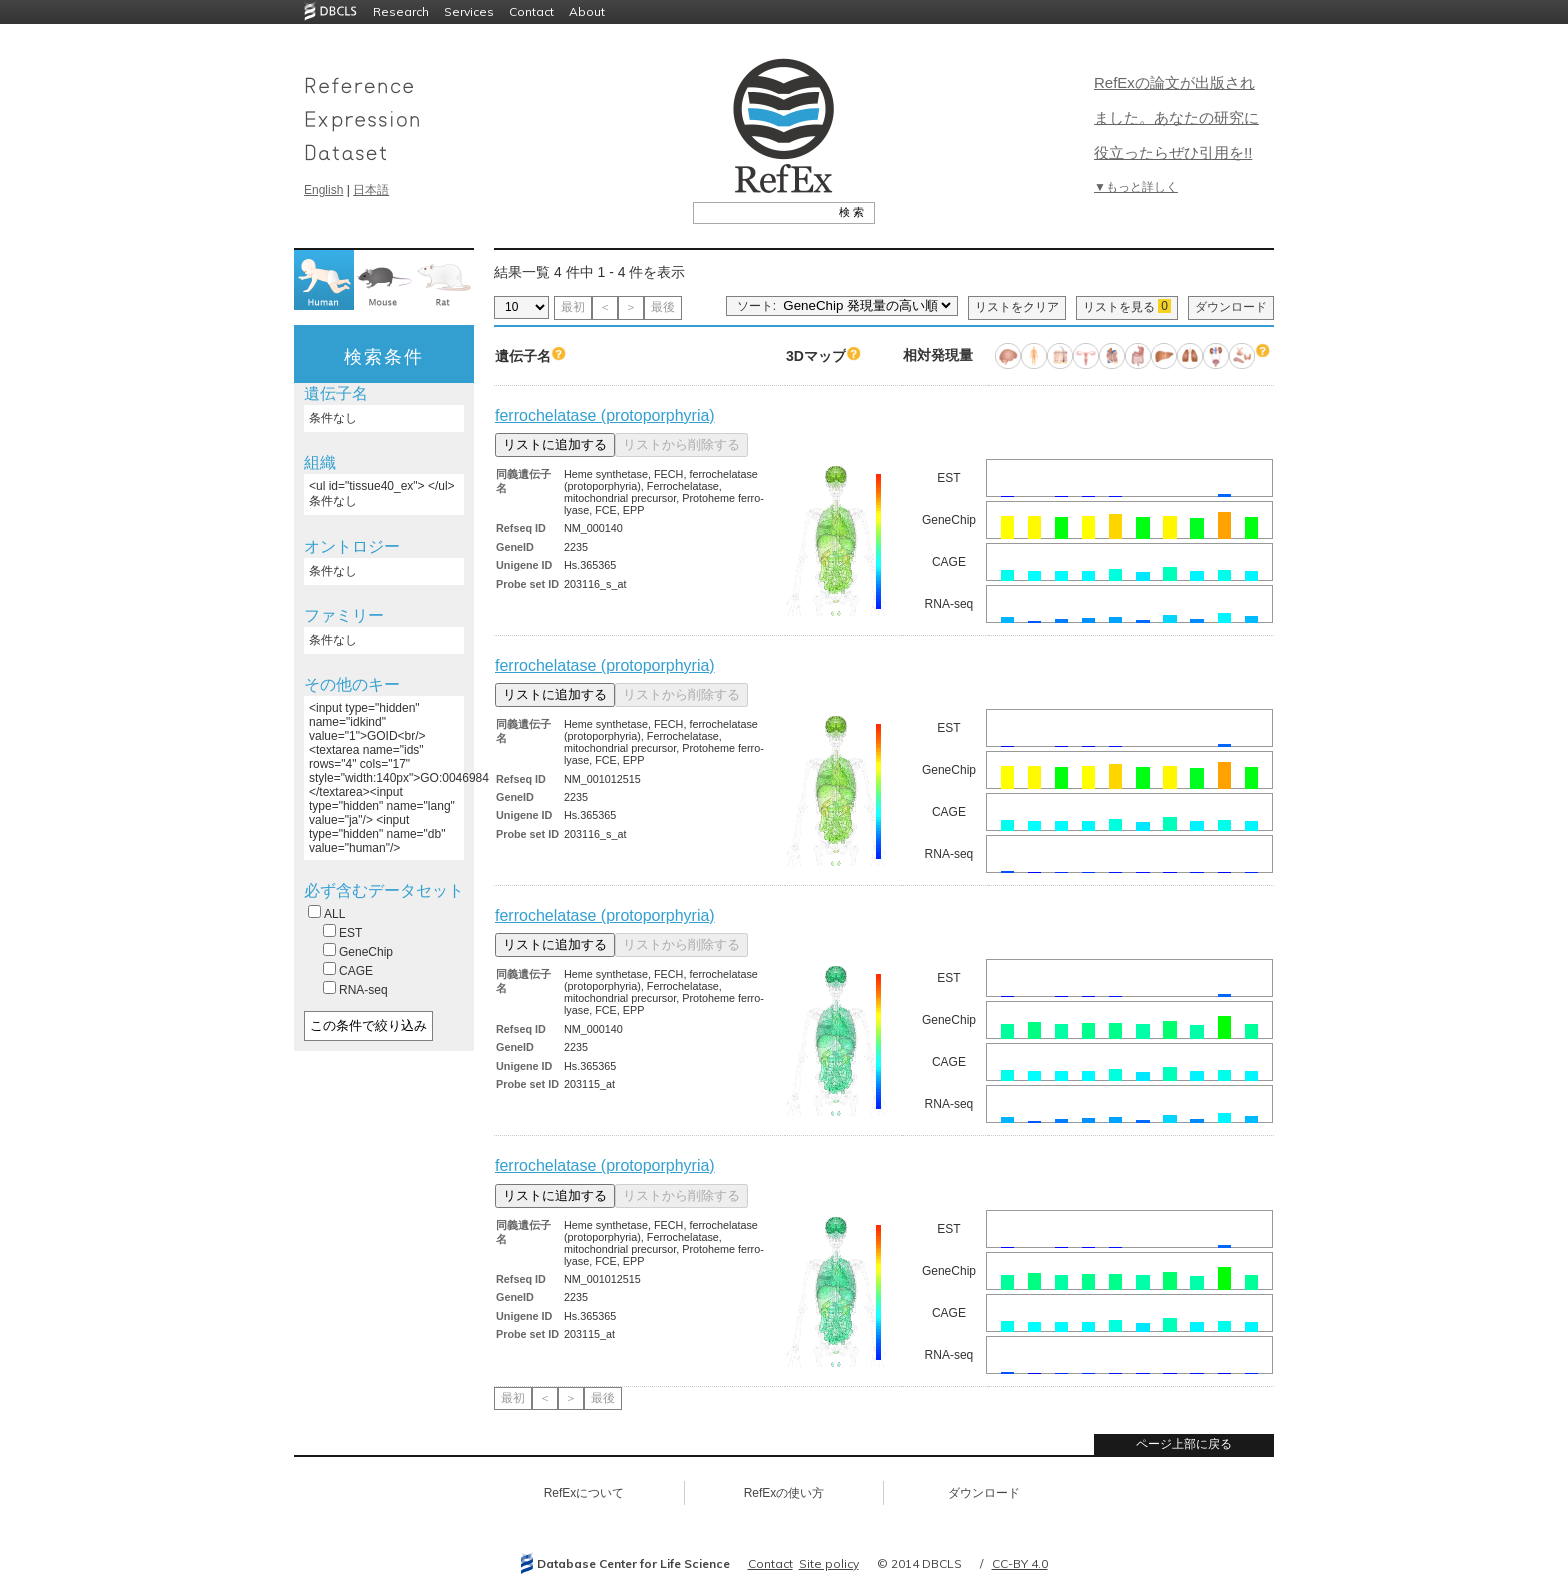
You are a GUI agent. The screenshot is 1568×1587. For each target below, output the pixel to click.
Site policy (829, 1563)
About (587, 11)
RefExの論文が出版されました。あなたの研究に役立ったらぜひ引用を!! (1176, 117)
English (323, 190)
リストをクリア (1017, 307)
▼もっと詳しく (1136, 187)
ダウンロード (1231, 307)
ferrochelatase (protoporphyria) (605, 415)
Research (401, 11)
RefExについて (584, 1493)
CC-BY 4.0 (1020, 1563)
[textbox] (761, 212)
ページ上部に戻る (1184, 1444)
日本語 (371, 190)
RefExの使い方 (784, 1493)
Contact (531, 11)
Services (469, 11)
